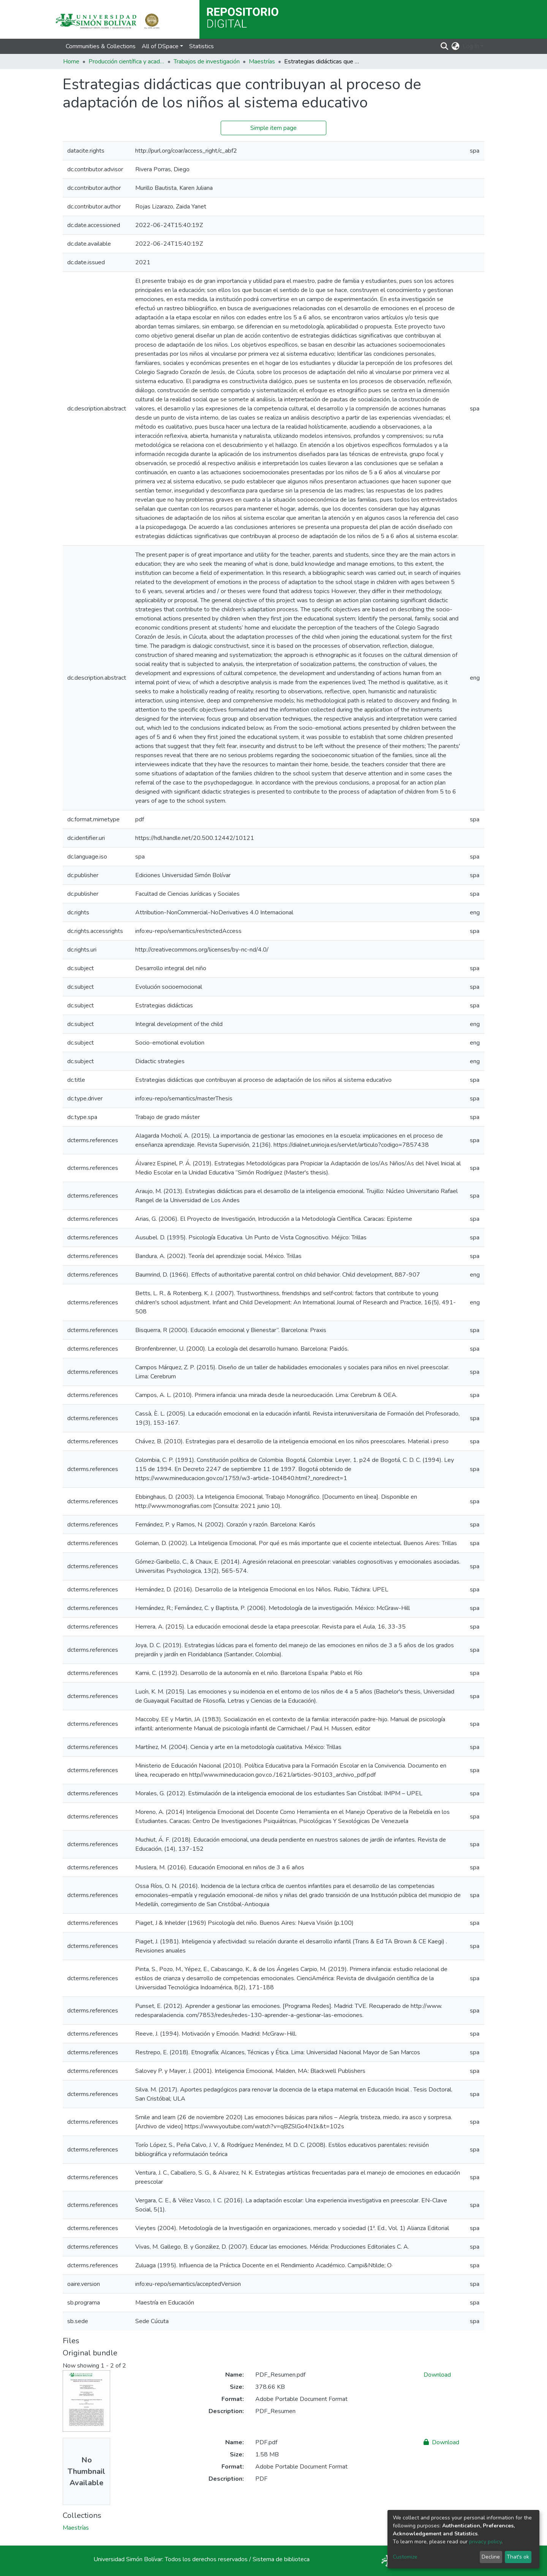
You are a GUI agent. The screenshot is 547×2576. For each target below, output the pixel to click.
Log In (471, 46)
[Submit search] (444, 46)
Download (437, 2375)
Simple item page (273, 128)
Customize (405, 2556)
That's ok (518, 2556)
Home (71, 61)
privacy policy (485, 2541)
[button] (455, 46)
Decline (491, 2556)
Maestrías (262, 61)
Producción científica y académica (126, 61)
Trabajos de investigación (207, 61)
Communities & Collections (101, 46)
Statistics (201, 46)
